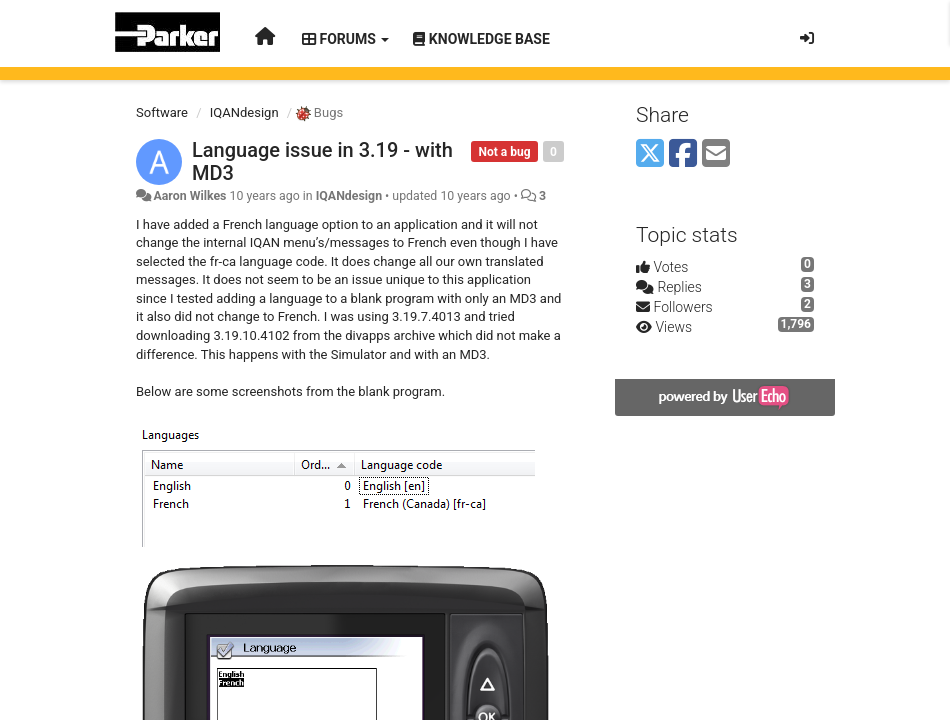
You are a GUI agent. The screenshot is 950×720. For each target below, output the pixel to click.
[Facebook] (683, 154)
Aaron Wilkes (189, 196)
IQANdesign (244, 112)
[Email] (716, 154)
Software (162, 112)
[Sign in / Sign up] (807, 38)
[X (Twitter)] (650, 154)
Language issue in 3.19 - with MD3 (322, 161)
